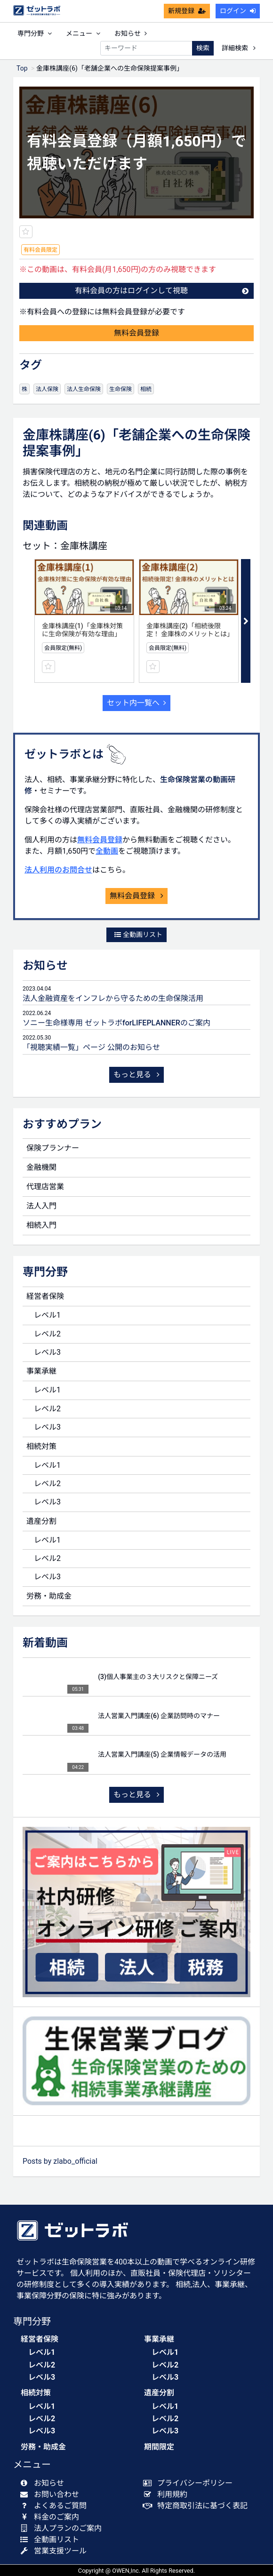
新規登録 (187, 11)
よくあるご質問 (55, 2505)
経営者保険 (45, 1296)
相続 (146, 389)
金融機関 (41, 1167)
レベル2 (47, 1333)
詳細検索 (239, 48)
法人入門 (41, 1205)
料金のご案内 (51, 2516)
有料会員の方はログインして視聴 (162, 290)
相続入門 (41, 1225)
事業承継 (41, 1371)
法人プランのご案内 (63, 2528)
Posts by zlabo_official (60, 2161)
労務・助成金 (49, 1596)
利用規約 (167, 2494)
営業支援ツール (55, 2550)
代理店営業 (45, 1186)
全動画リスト (138, 934)
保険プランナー (52, 1148)
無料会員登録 (136, 332)
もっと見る (136, 1074)
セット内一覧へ (136, 702)
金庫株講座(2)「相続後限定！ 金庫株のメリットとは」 (189, 630)
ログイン (238, 11)
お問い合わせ (51, 2494)
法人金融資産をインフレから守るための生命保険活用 (113, 998)
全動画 (107, 851)
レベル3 (47, 1352)
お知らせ (130, 33)
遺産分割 (41, 1521)
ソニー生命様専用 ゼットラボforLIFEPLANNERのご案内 (116, 1022)
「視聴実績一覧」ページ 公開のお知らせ (91, 1047)
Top (22, 68)
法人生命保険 (84, 389)
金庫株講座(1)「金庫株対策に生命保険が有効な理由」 (82, 630)
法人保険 (47, 389)
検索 (202, 48)
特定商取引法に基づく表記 (197, 2505)
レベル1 (47, 1315)
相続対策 (41, 1446)
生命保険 (120, 389)
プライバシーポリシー (190, 2483)
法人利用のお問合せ (58, 869)
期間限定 (159, 2446)
